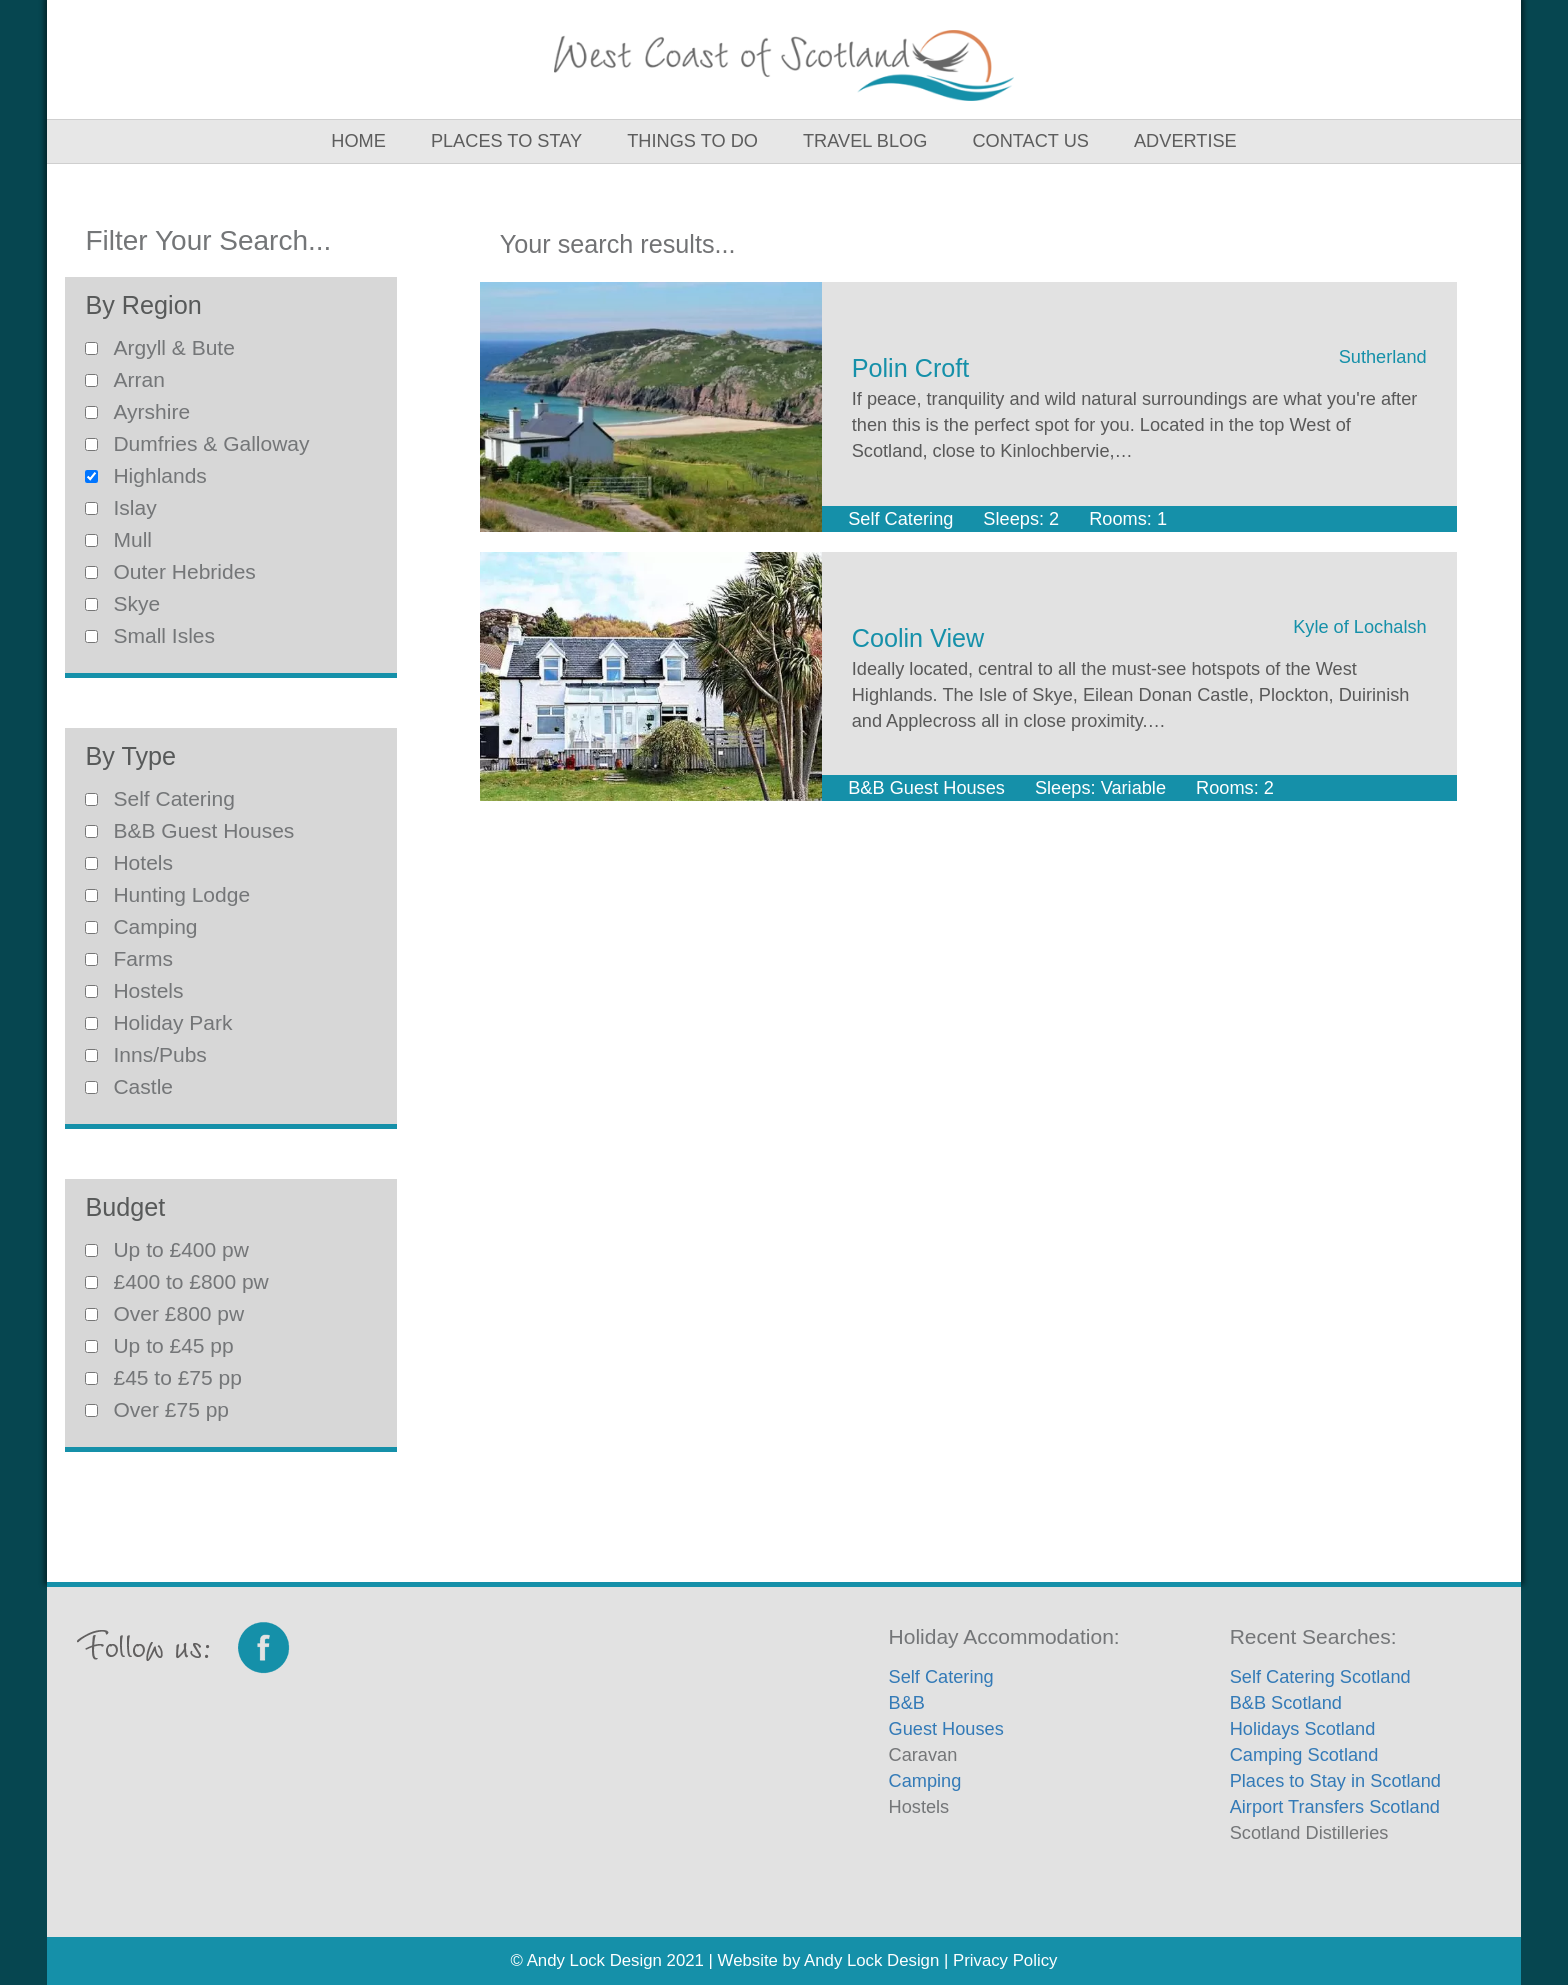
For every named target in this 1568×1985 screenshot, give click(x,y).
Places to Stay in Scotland (1335, 1781)
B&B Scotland (1286, 1703)
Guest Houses (946, 1729)
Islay (120, 507)
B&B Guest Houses (189, 830)
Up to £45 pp (159, 1345)
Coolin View (918, 638)
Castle (129, 1086)
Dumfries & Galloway (197, 443)
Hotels (129, 862)
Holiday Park (158, 1022)
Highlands (145, 475)
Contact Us (1030, 141)
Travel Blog (865, 141)
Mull (118, 539)
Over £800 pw (164, 1313)
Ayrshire (137, 411)
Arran (124, 379)
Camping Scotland (1304, 1755)
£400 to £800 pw (176, 1281)
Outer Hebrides (170, 571)
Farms (129, 958)
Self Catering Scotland (1320, 1677)
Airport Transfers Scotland (1335, 1807)
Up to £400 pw (166, 1249)
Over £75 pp (157, 1409)
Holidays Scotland (1303, 1729)
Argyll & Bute (159, 347)
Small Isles (150, 635)
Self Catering (159, 798)
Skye (122, 603)
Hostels (134, 990)
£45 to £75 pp (163, 1377)
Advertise (1185, 141)
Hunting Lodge (167, 894)
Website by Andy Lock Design (829, 1960)
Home (358, 141)
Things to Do (692, 141)
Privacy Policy (1005, 1960)
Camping (141, 926)
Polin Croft (911, 368)
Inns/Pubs (145, 1054)
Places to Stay (506, 141)
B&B (907, 1703)
